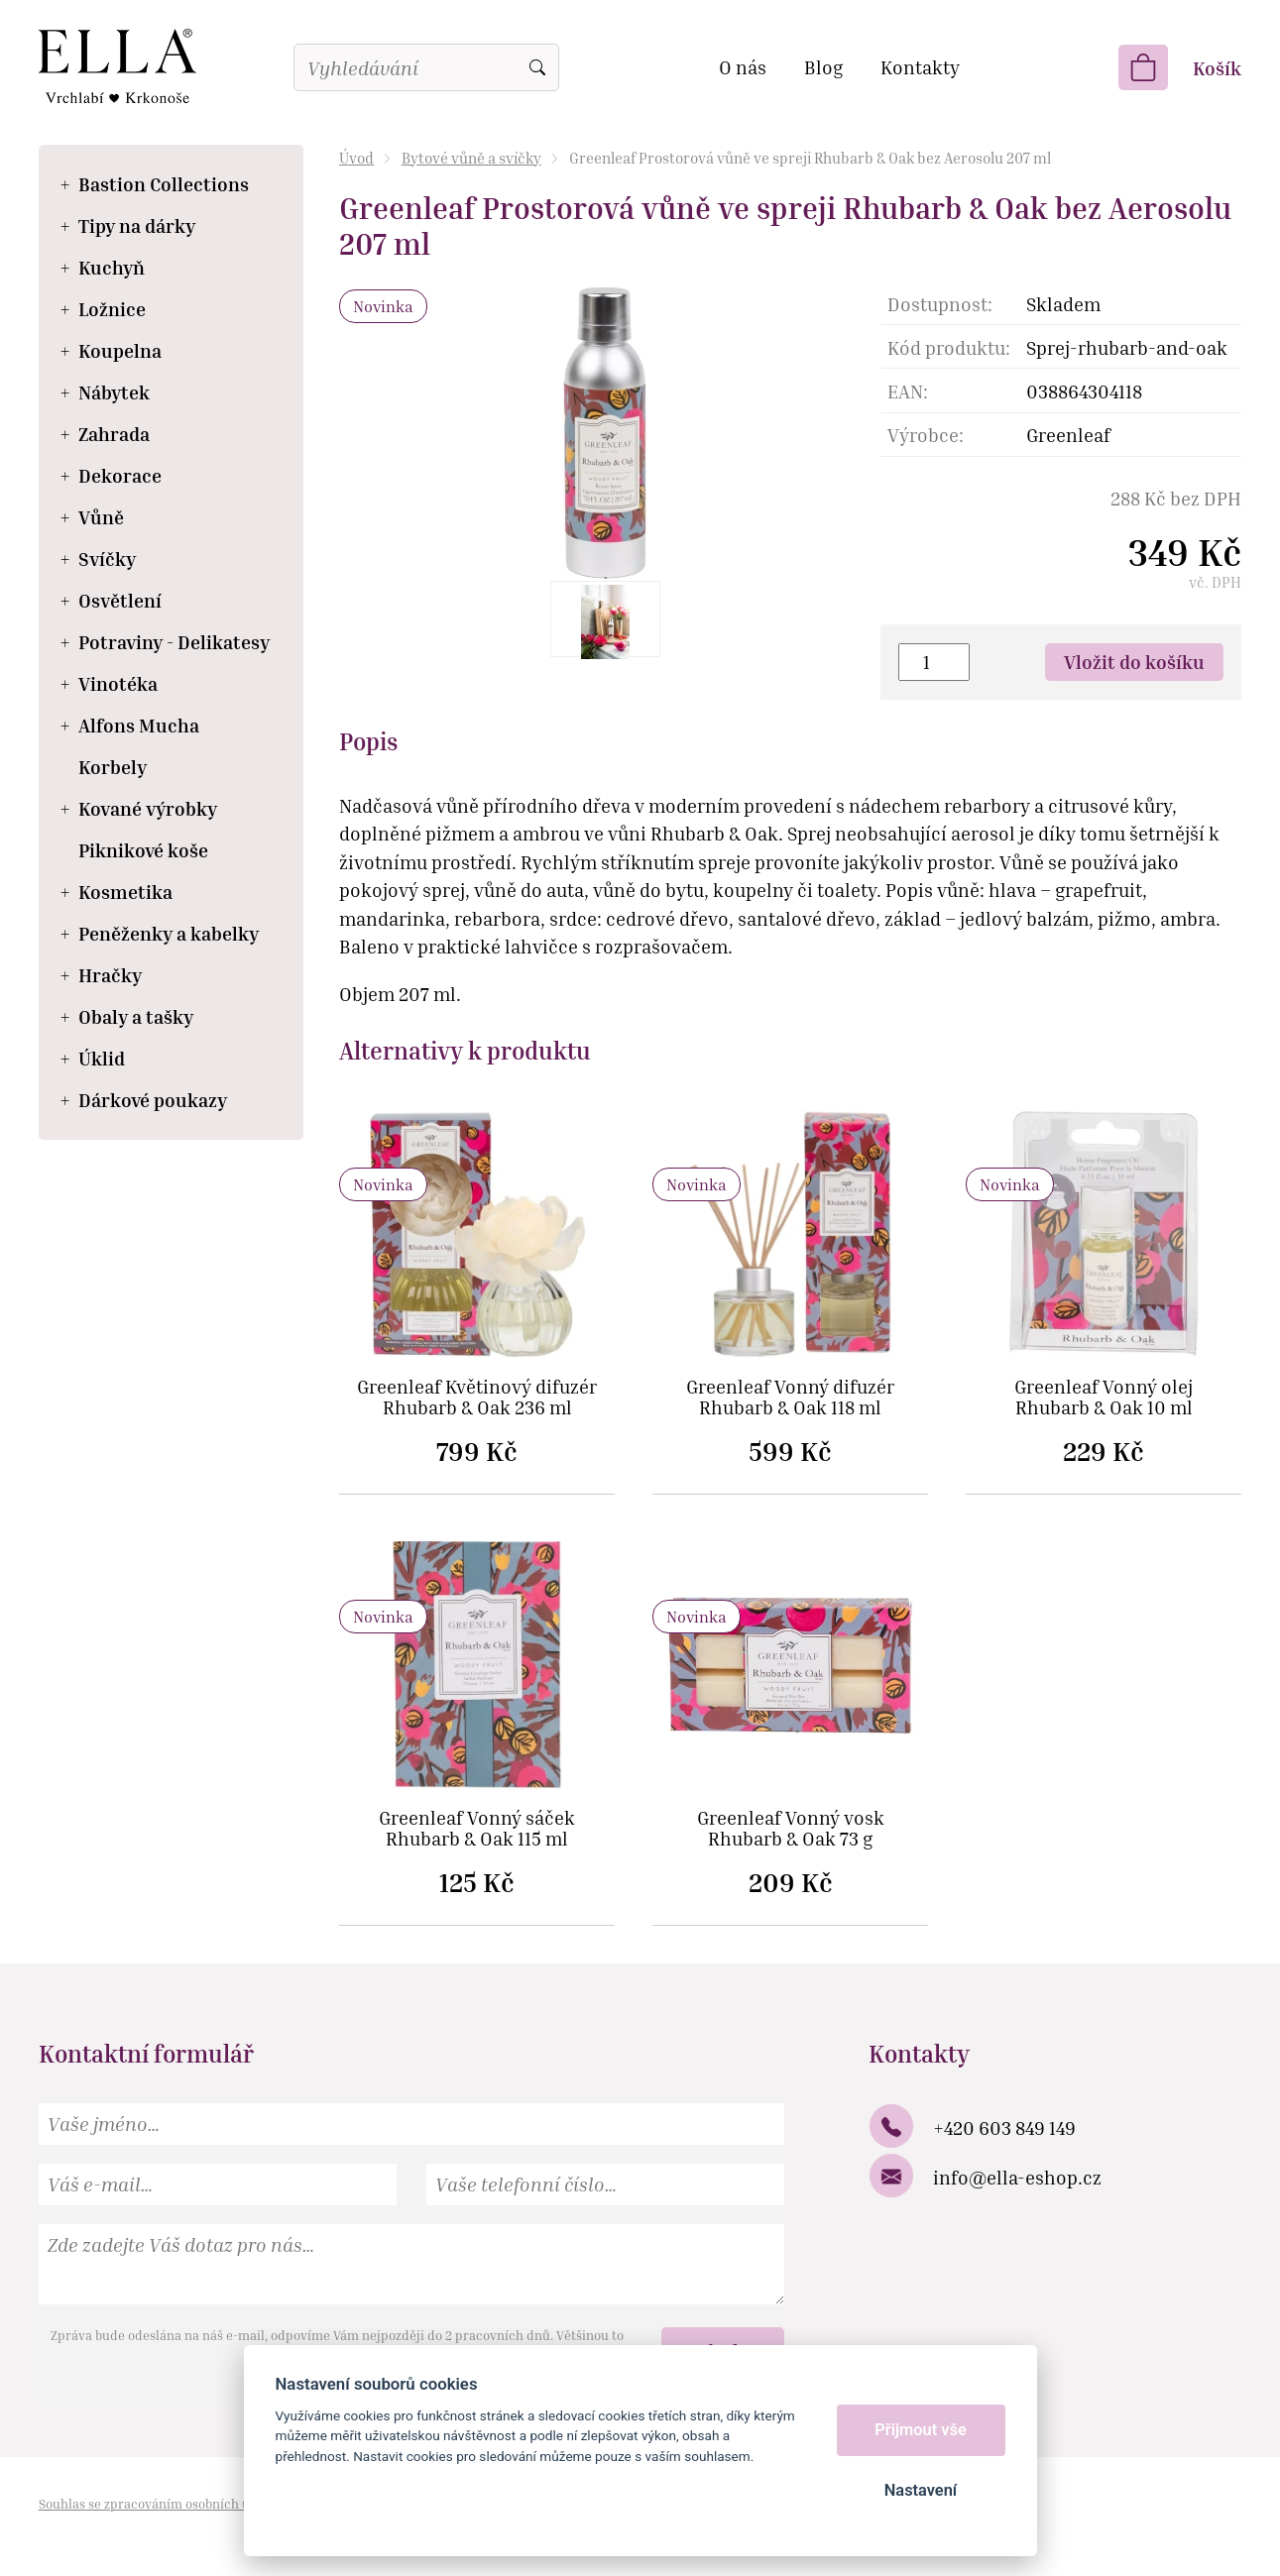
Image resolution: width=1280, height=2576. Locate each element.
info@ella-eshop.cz (1017, 2177)
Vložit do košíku (1134, 661)
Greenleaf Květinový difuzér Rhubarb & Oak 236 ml (477, 1397)
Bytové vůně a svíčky (471, 158)
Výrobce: (925, 434)
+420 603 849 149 (1004, 2127)
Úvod (356, 158)
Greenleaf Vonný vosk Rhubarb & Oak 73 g (790, 1828)
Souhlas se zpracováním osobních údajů (158, 2504)
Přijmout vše (920, 2429)
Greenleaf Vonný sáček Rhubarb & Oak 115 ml (477, 1828)
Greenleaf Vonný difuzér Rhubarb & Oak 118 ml (790, 1397)
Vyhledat (537, 67)
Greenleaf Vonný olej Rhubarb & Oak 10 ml (1103, 1397)
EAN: (907, 391)
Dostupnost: (939, 303)
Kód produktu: (948, 347)
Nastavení (920, 2490)
